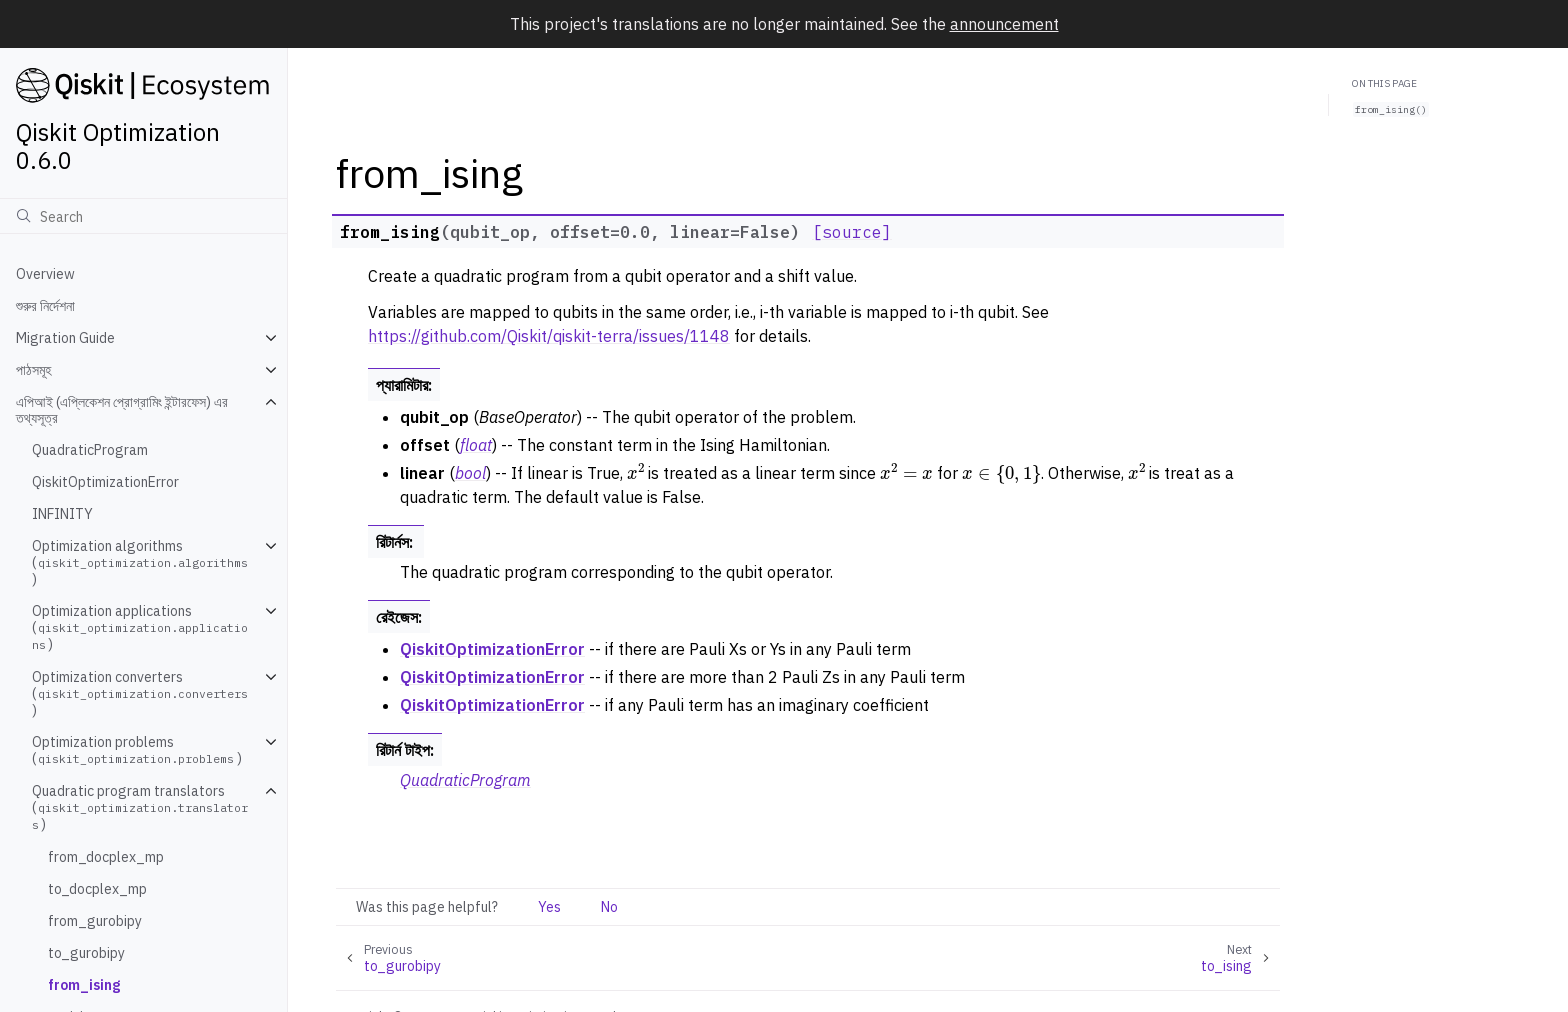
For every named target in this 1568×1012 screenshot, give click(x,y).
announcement (1004, 24)
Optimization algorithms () (141, 562)
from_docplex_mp (106, 857)
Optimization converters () (141, 693)
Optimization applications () (140, 627)
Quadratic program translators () (140, 807)
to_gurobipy (86, 953)
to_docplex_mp (97, 889)
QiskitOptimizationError (105, 482)
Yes (549, 907)
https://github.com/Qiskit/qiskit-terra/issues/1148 (549, 336)
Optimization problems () (137, 750)
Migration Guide (65, 338)
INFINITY (62, 514)
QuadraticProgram (90, 450)
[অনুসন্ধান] (143, 216)
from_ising (84, 985)
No (609, 907)
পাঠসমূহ (33, 370)
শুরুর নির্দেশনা (45, 306)
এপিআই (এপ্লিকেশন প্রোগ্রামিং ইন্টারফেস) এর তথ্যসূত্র (122, 410)
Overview (45, 274)
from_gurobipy (95, 921)
